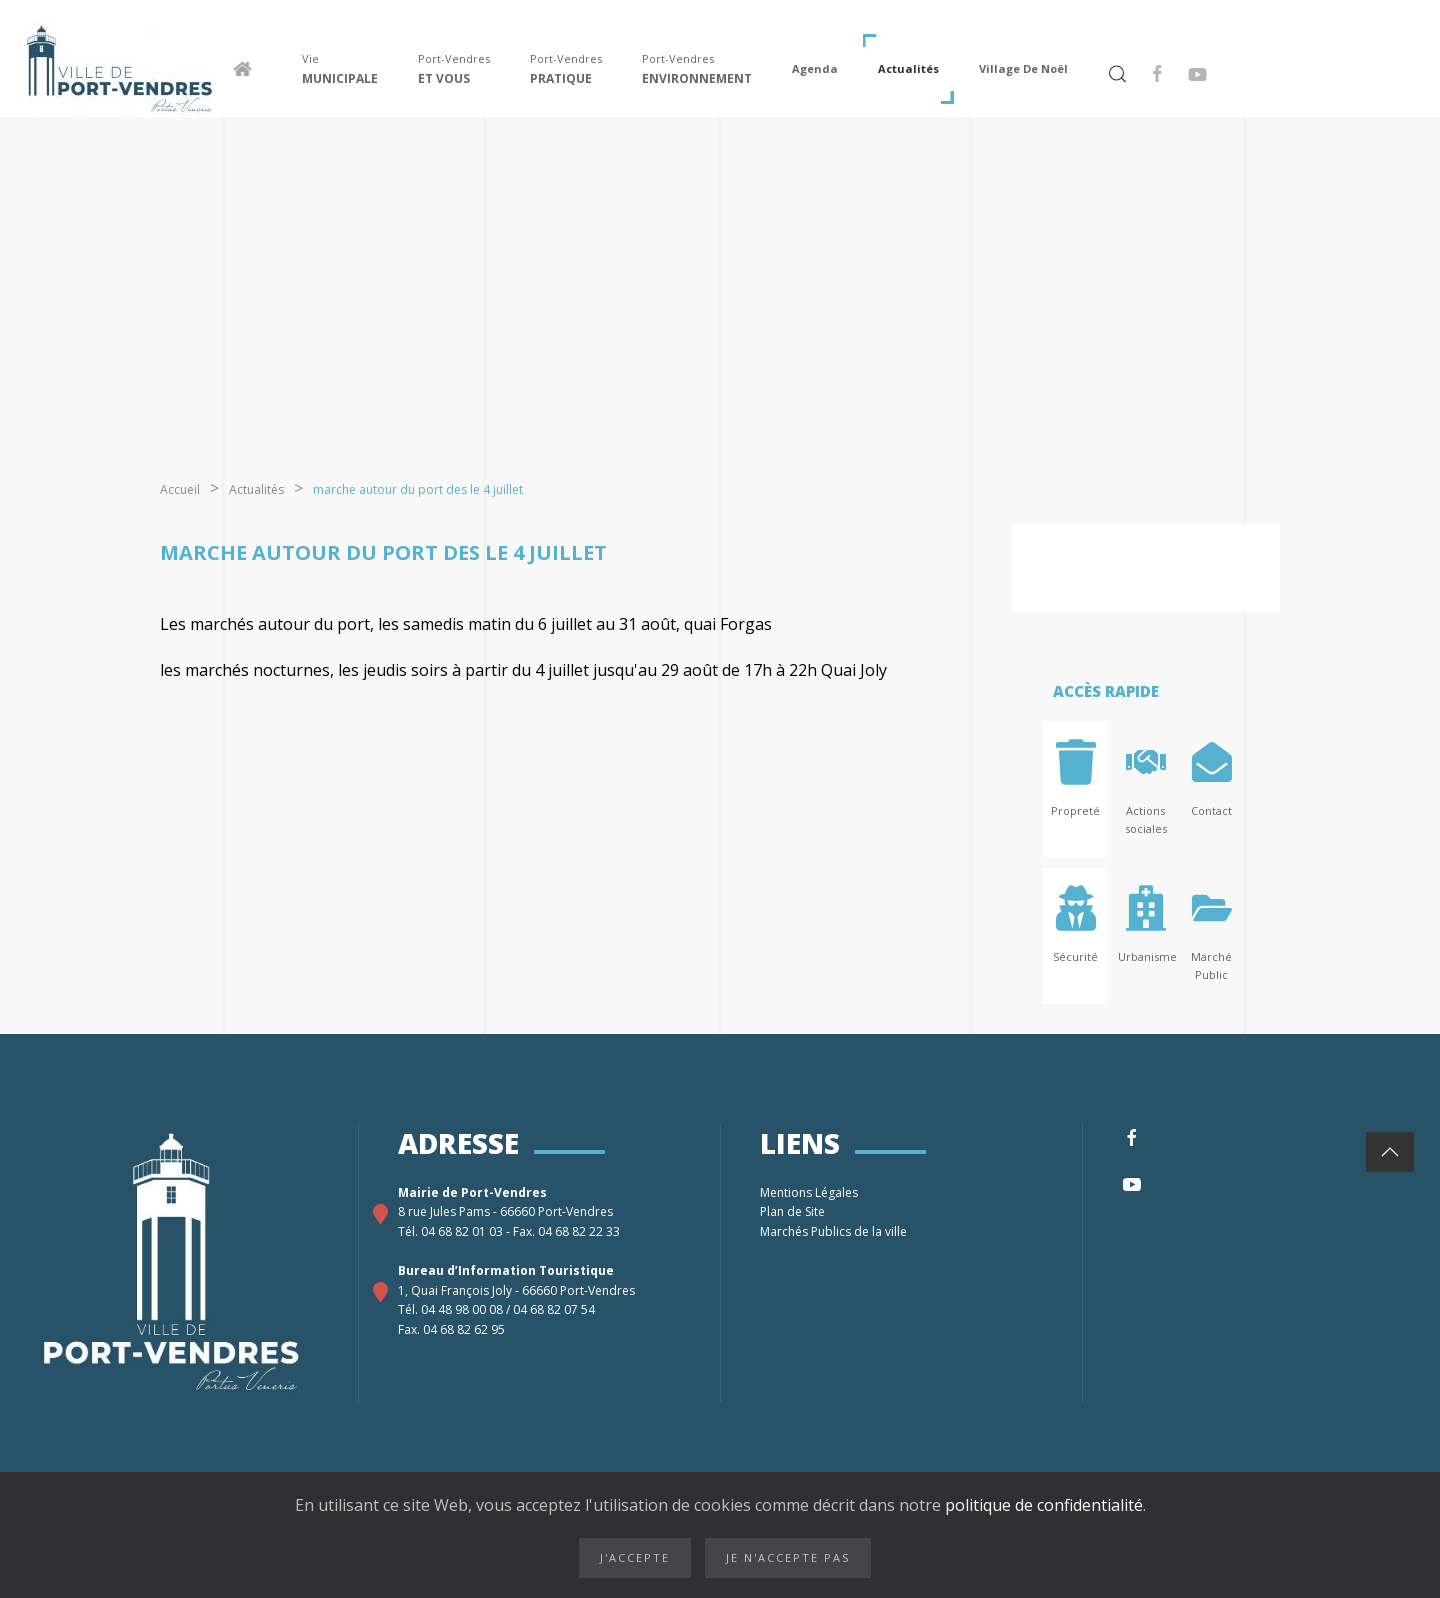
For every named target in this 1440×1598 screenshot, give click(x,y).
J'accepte (635, 1557)
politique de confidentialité (1042, 1505)
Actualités (908, 68)
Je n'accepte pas (788, 1557)
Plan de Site (794, 1211)
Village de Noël (1023, 68)
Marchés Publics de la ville (835, 1231)
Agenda (815, 68)
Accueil (180, 489)
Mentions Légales (810, 1192)
